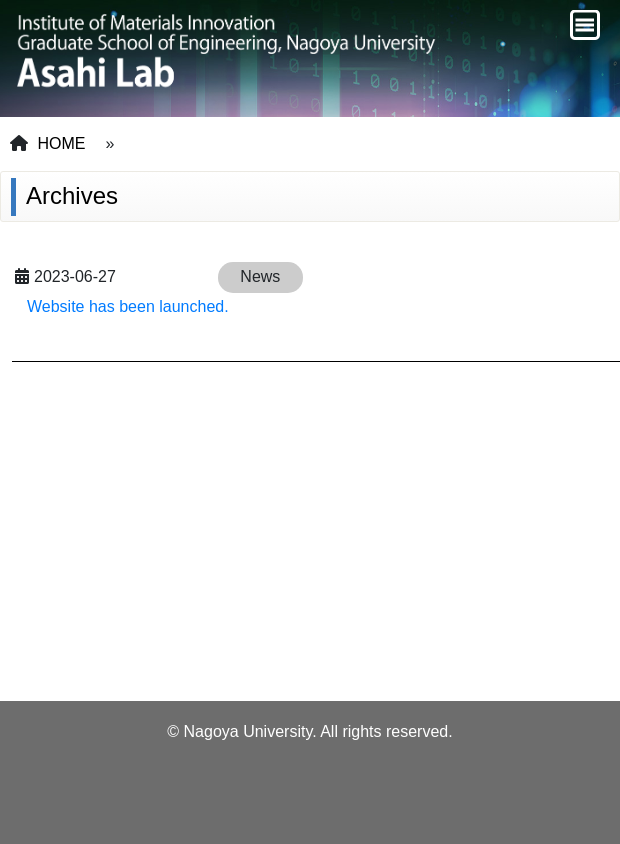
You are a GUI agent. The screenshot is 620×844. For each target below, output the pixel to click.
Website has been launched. (128, 306)
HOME (61, 143)
